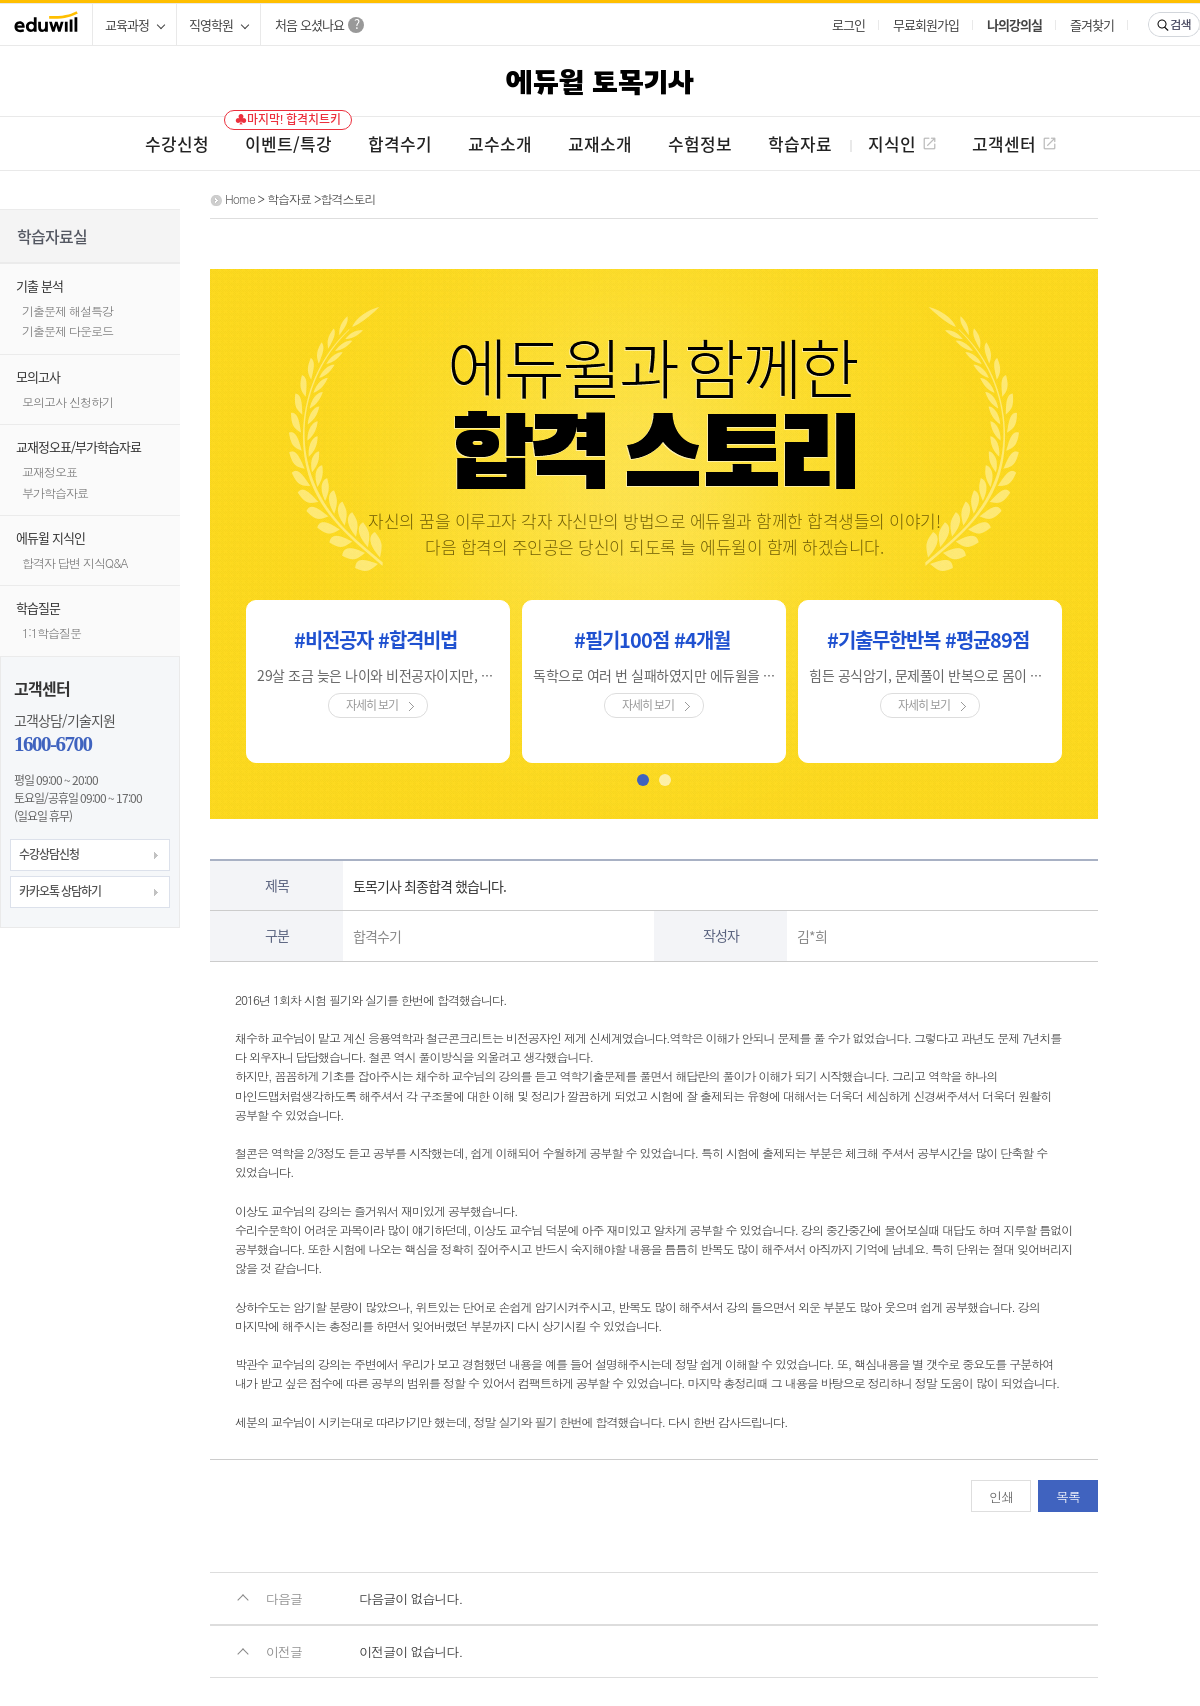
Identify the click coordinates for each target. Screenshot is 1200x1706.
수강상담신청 (49, 854)
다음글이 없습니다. (410, 1598)
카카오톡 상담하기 (60, 891)
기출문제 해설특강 (67, 310)
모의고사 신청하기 (67, 401)
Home (240, 198)
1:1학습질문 (51, 632)
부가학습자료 (55, 492)
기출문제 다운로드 (67, 330)
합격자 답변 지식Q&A (75, 562)
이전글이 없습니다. (410, 1651)
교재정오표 (49, 471)
